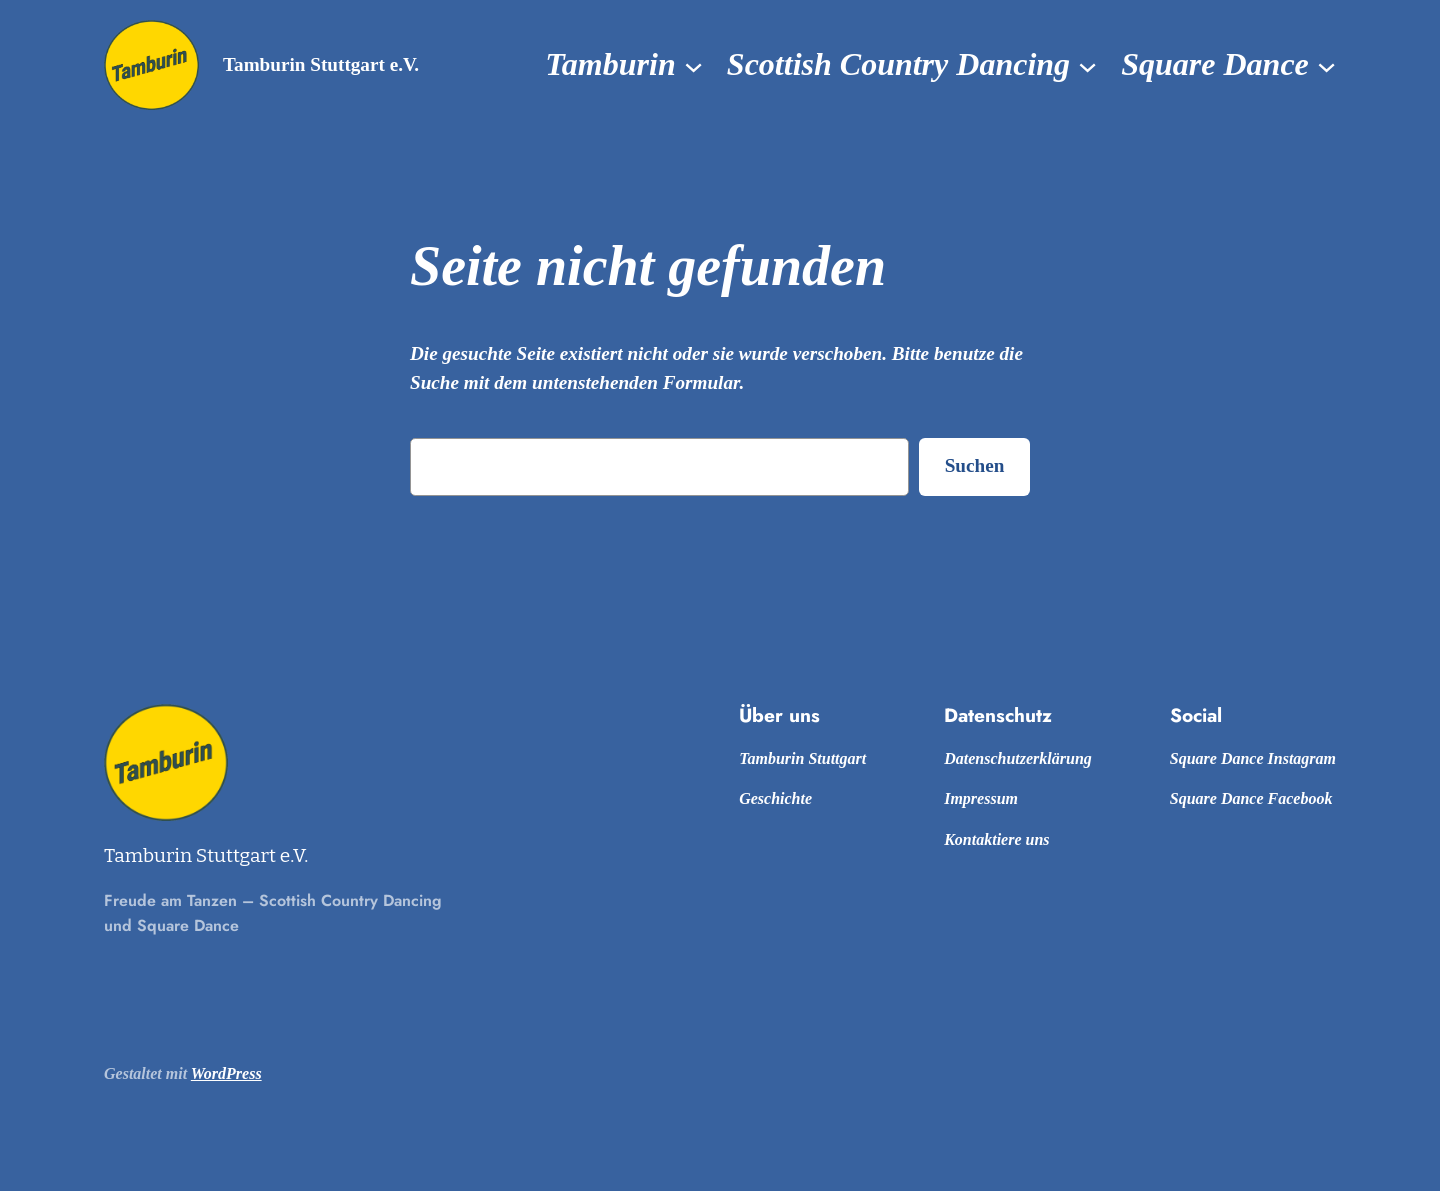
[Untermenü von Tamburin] (693, 65)
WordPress (226, 1073)
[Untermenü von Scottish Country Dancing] (1087, 65)
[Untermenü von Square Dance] (1326, 65)
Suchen (975, 465)
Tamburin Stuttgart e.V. (321, 64)
